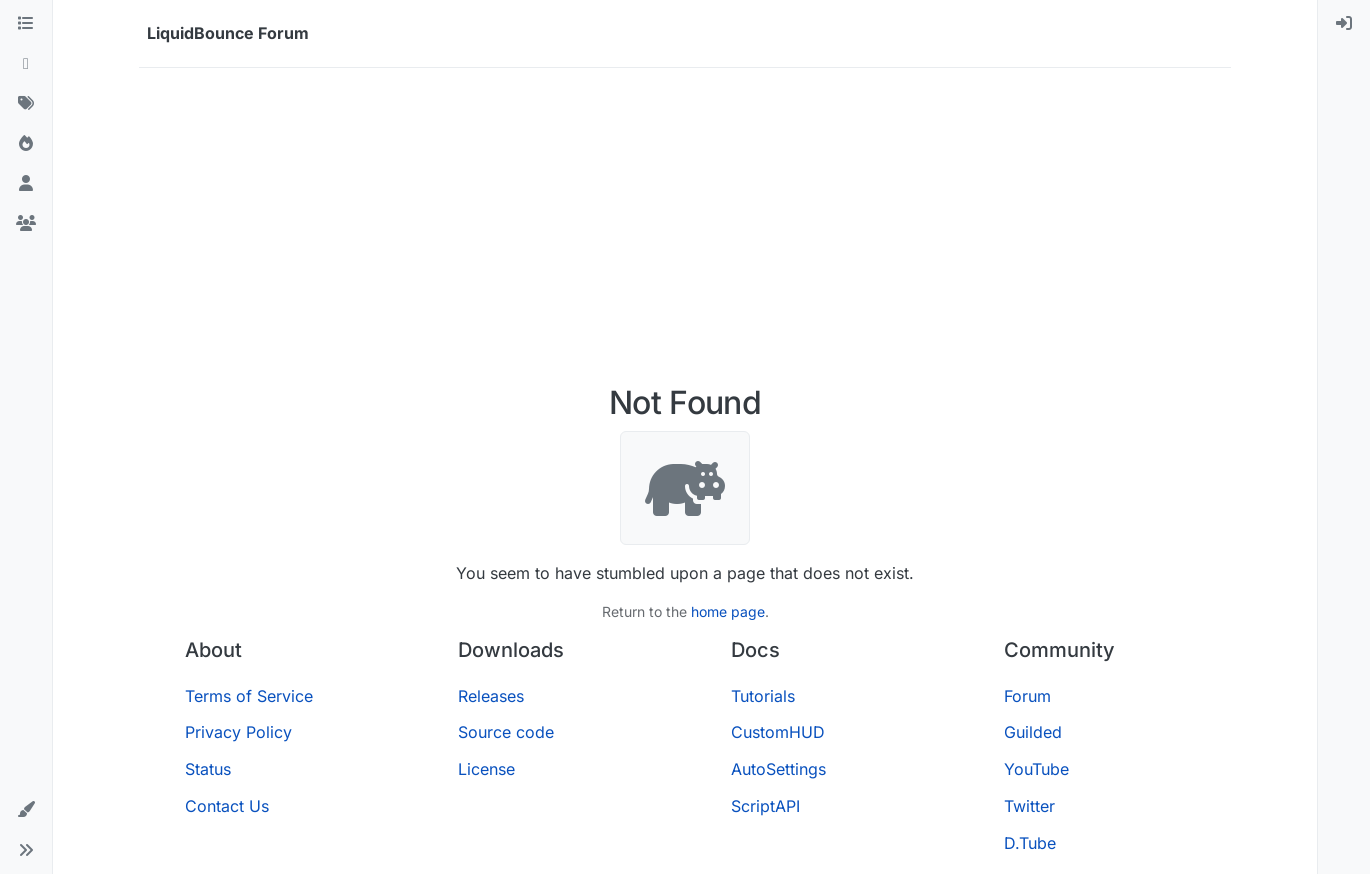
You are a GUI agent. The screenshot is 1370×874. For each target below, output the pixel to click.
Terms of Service (249, 696)
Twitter (1029, 806)
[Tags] (26, 104)
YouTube (1036, 769)
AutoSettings (778, 769)
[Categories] (26, 24)
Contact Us (227, 806)
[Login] (1344, 24)
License (486, 769)
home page (728, 611)
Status (208, 769)
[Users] (26, 184)
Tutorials (763, 696)
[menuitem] (1344, 24)
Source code (506, 732)
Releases (491, 696)
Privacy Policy (238, 732)
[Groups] (26, 224)
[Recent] (26, 64)
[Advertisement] (685, 234)
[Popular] (26, 144)
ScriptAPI (765, 806)
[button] (26, 810)
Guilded (1033, 732)
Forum (1027, 696)
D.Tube (1030, 843)
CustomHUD (778, 732)
